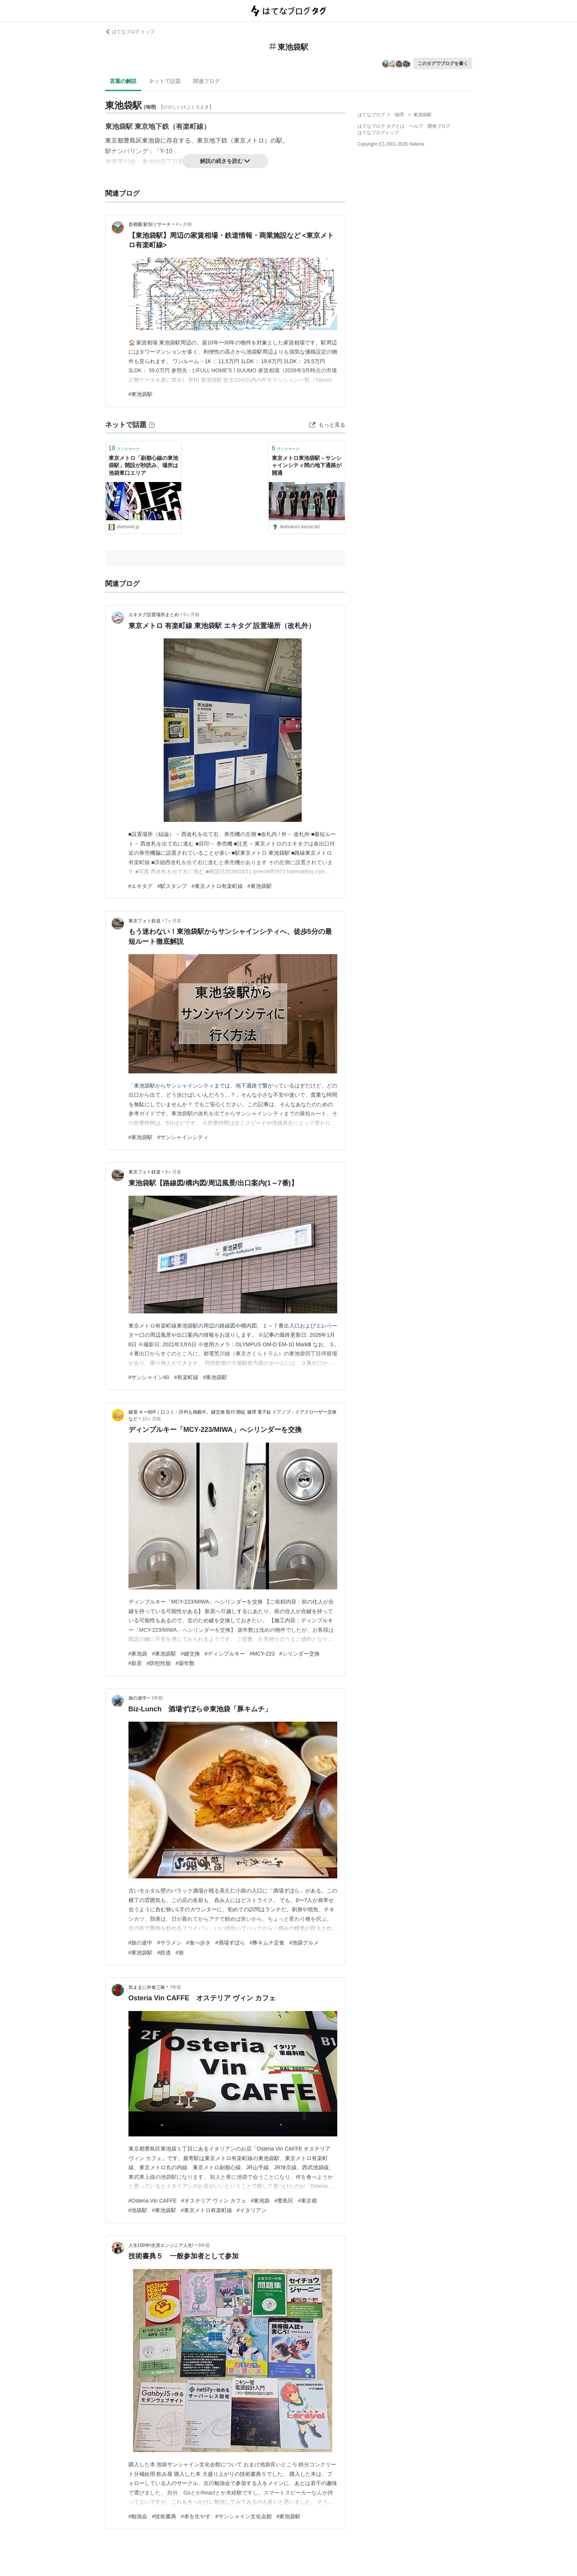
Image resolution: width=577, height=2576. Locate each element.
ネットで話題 (165, 81)
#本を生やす (196, 2516)
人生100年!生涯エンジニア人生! (161, 2245)
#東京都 (307, 2201)
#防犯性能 (158, 1663)
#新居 (135, 1663)
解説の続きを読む (225, 161)
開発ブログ (438, 126)
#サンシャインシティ (182, 1137)
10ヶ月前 (151, 1419)
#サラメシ (169, 1943)
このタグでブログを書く (443, 63)
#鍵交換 (190, 1654)
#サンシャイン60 (148, 1377)
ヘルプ (416, 126)
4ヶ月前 (184, 224)
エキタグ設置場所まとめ (153, 614)
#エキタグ (140, 886)
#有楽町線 (186, 1377)
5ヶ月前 (192, 614)
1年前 (157, 1698)
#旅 (180, 1952)
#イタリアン (252, 2210)
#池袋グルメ (304, 1943)
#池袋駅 (138, 2210)
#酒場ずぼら (230, 1943)
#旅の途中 (140, 1943)
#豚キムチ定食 (267, 1943)
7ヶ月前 (173, 921)
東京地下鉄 (212, 140)
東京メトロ (249, 140)
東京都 (114, 140)
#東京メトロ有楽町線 (217, 886)
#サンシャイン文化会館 (243, 2516)
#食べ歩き (198, 1943)
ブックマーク (124, 448)
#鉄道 (164, 1952)
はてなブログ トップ (129, 31)
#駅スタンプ (172, 886)
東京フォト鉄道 (144, 921)
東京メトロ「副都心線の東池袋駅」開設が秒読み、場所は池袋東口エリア (143, 465)
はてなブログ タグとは (381, 126)
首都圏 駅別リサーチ (149, 224)
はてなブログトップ (378, 132)
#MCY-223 (262, 1654)
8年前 (204, 2245)
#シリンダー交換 (299, 1654)
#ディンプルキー (225, 1654)
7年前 (176, 1987)
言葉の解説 (123, 81)
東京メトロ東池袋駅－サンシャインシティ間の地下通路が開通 (306, 465)
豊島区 (133, 140)
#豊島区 (283, 2201)
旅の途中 (137, 1698)
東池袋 (151, 140)
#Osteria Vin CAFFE (152, 2201)
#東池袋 (138, 1654)
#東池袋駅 (140, 394)
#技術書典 (164, 2516)
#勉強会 (138, 2516)
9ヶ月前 (173, 1172)
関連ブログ (206, 81)
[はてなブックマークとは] (152, 425)
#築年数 (185, 1663)
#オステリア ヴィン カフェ (213, 2201)
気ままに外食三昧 (146, 1987)
